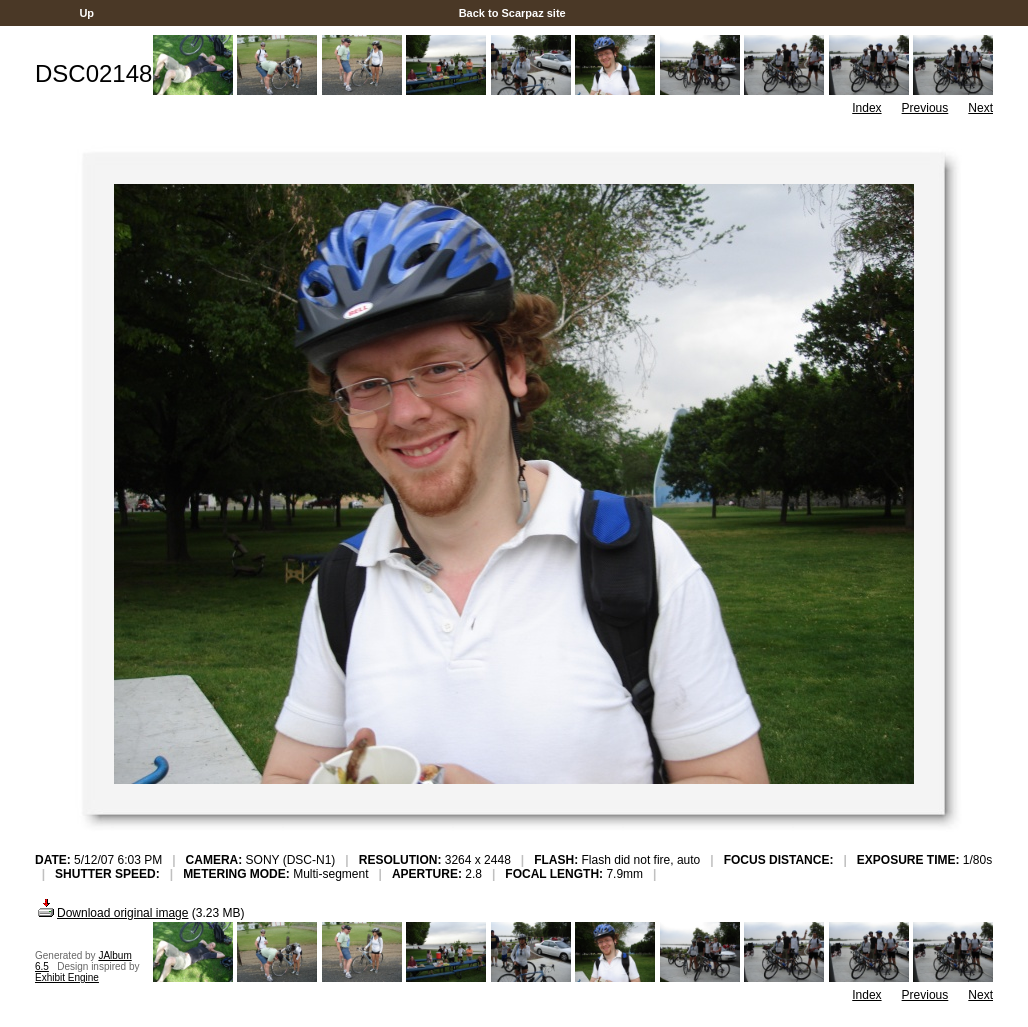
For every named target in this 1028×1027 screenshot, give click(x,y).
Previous (925, 108)
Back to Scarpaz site (512, 13)
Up (86, 13)
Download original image (111, 913)
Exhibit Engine (67, 977)
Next (980, 108)
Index (866, 108)
